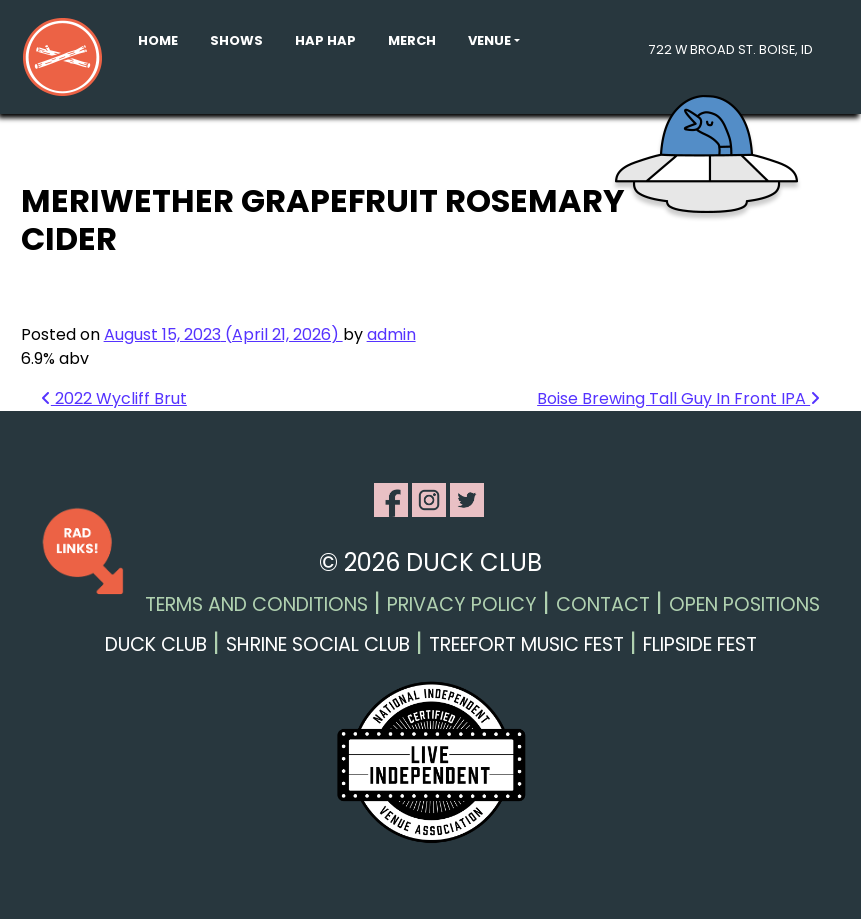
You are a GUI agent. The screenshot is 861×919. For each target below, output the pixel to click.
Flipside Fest (700, 644)
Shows (236, 40)
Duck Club (156, 644)
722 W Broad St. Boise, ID (731, 49)
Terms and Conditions (256, 604)
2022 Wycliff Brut (114, 398)
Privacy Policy (462, 604)
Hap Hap (325, 40)
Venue (489, 40)
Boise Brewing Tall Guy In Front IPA (678, 398)
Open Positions (744, 604)
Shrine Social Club (318, 644)
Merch (412, 40)
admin (391, 334)
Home (158, 40)
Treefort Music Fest (526, 644)
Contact (603, 604)
